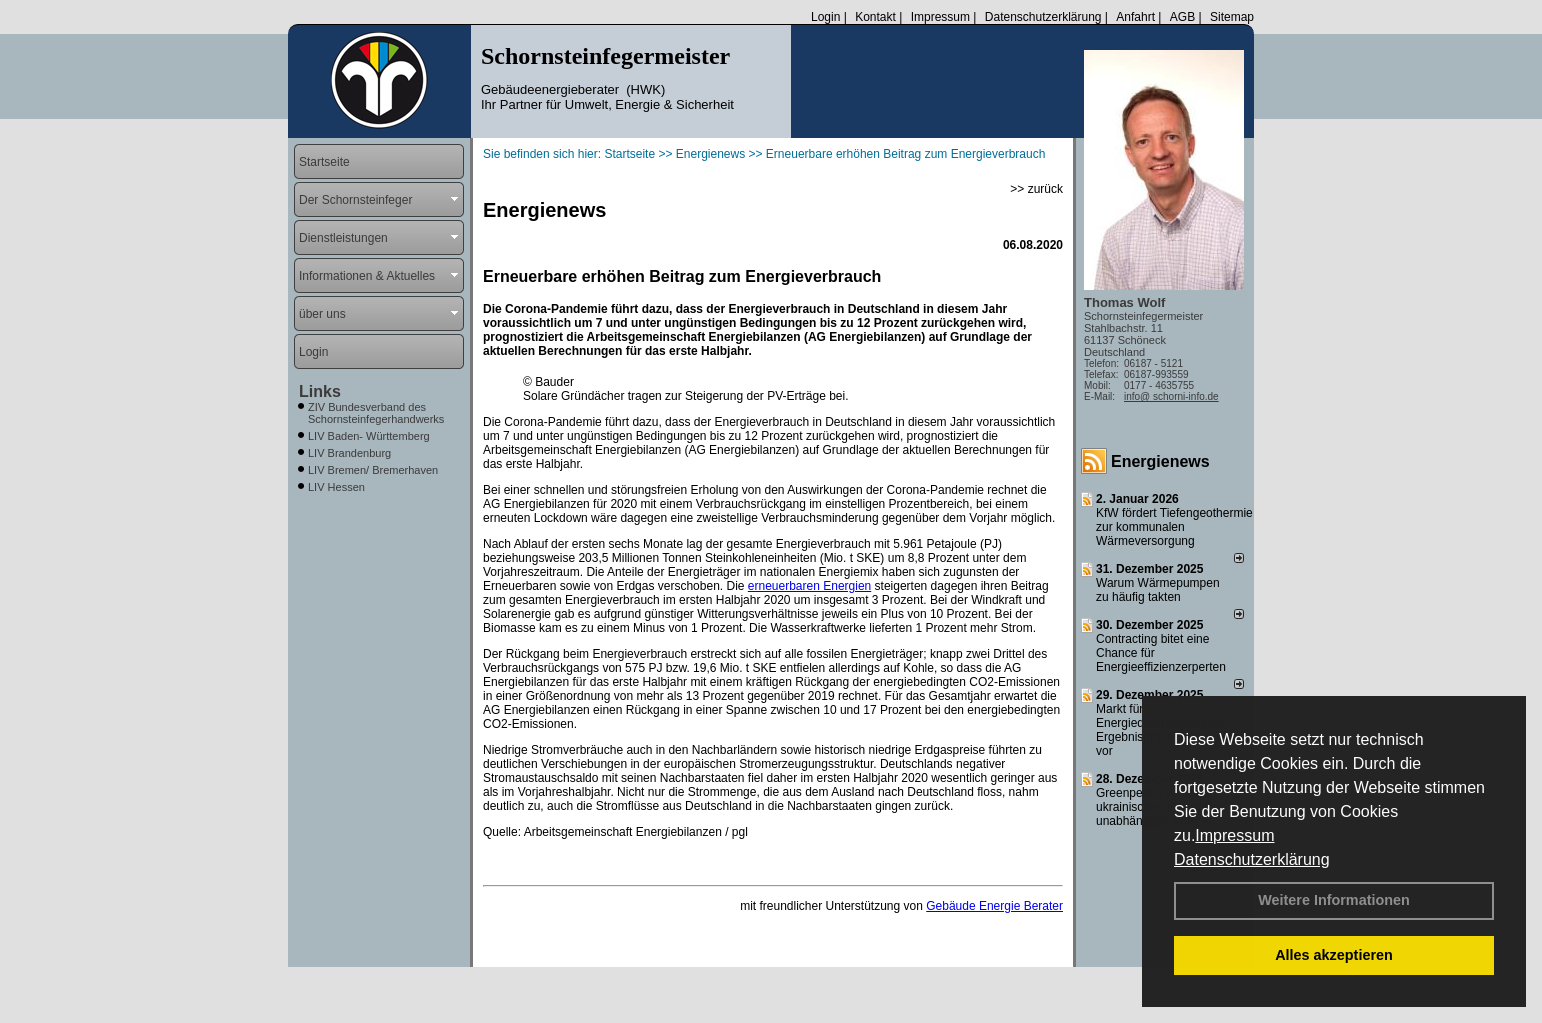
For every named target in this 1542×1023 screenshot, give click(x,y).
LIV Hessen (336, 487)
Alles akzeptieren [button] (1334, 955)
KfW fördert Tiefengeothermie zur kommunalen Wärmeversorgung (1174, 527)
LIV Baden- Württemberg (369, 436)
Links (320, 391)
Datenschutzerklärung (1252, 859)
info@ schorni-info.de (1171, 396)
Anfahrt (1135, 17)
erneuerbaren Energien (809, 586)
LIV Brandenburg (349, 453)
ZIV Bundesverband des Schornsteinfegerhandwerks (376, 413)
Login (825, 17)
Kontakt (875, 17)
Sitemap (1232, 17)
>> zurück (1036, 189)
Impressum (1234, 835)
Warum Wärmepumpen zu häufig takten (1158, 590)
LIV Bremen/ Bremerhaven (373, 470)
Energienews (1160, 461)
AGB (1182, 17)
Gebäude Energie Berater (994, 906)
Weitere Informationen (1334, 900)
